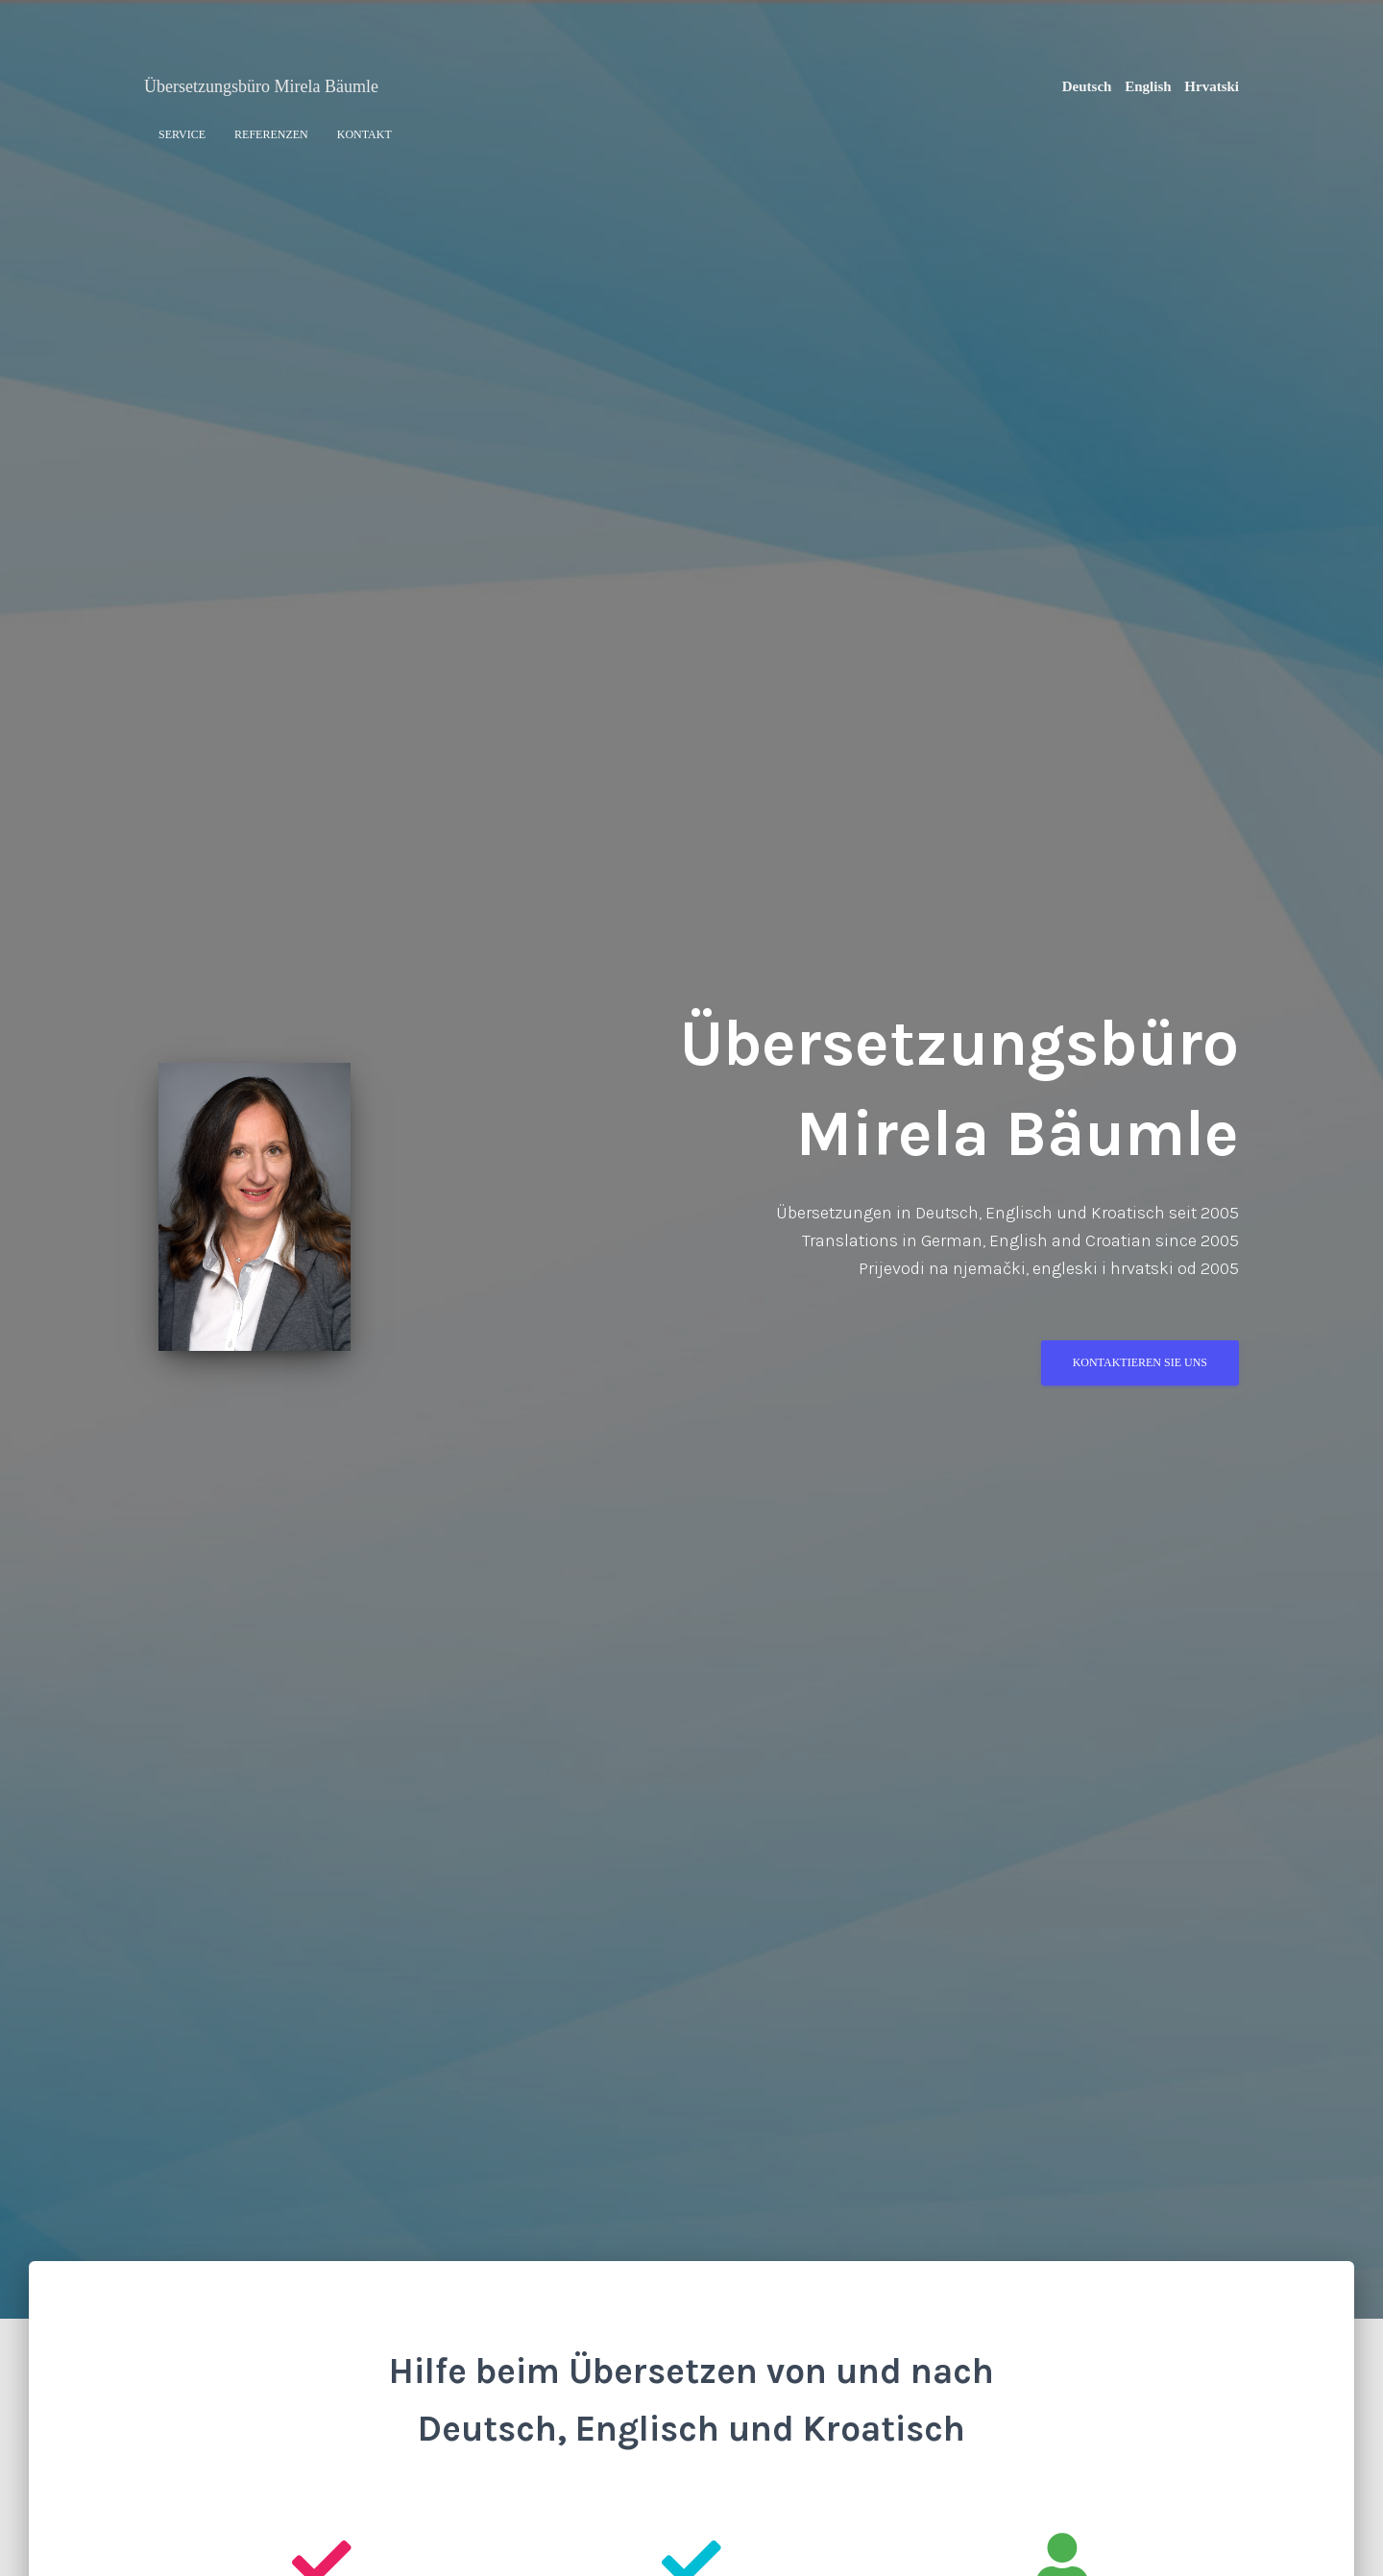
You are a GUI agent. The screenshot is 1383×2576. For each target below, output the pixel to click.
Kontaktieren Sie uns (1140, 1370)
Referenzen (271, 134)
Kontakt (364, 134)
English (1148, 86)
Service (182, 134)
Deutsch (1087, 86)
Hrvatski (1211, 86)
